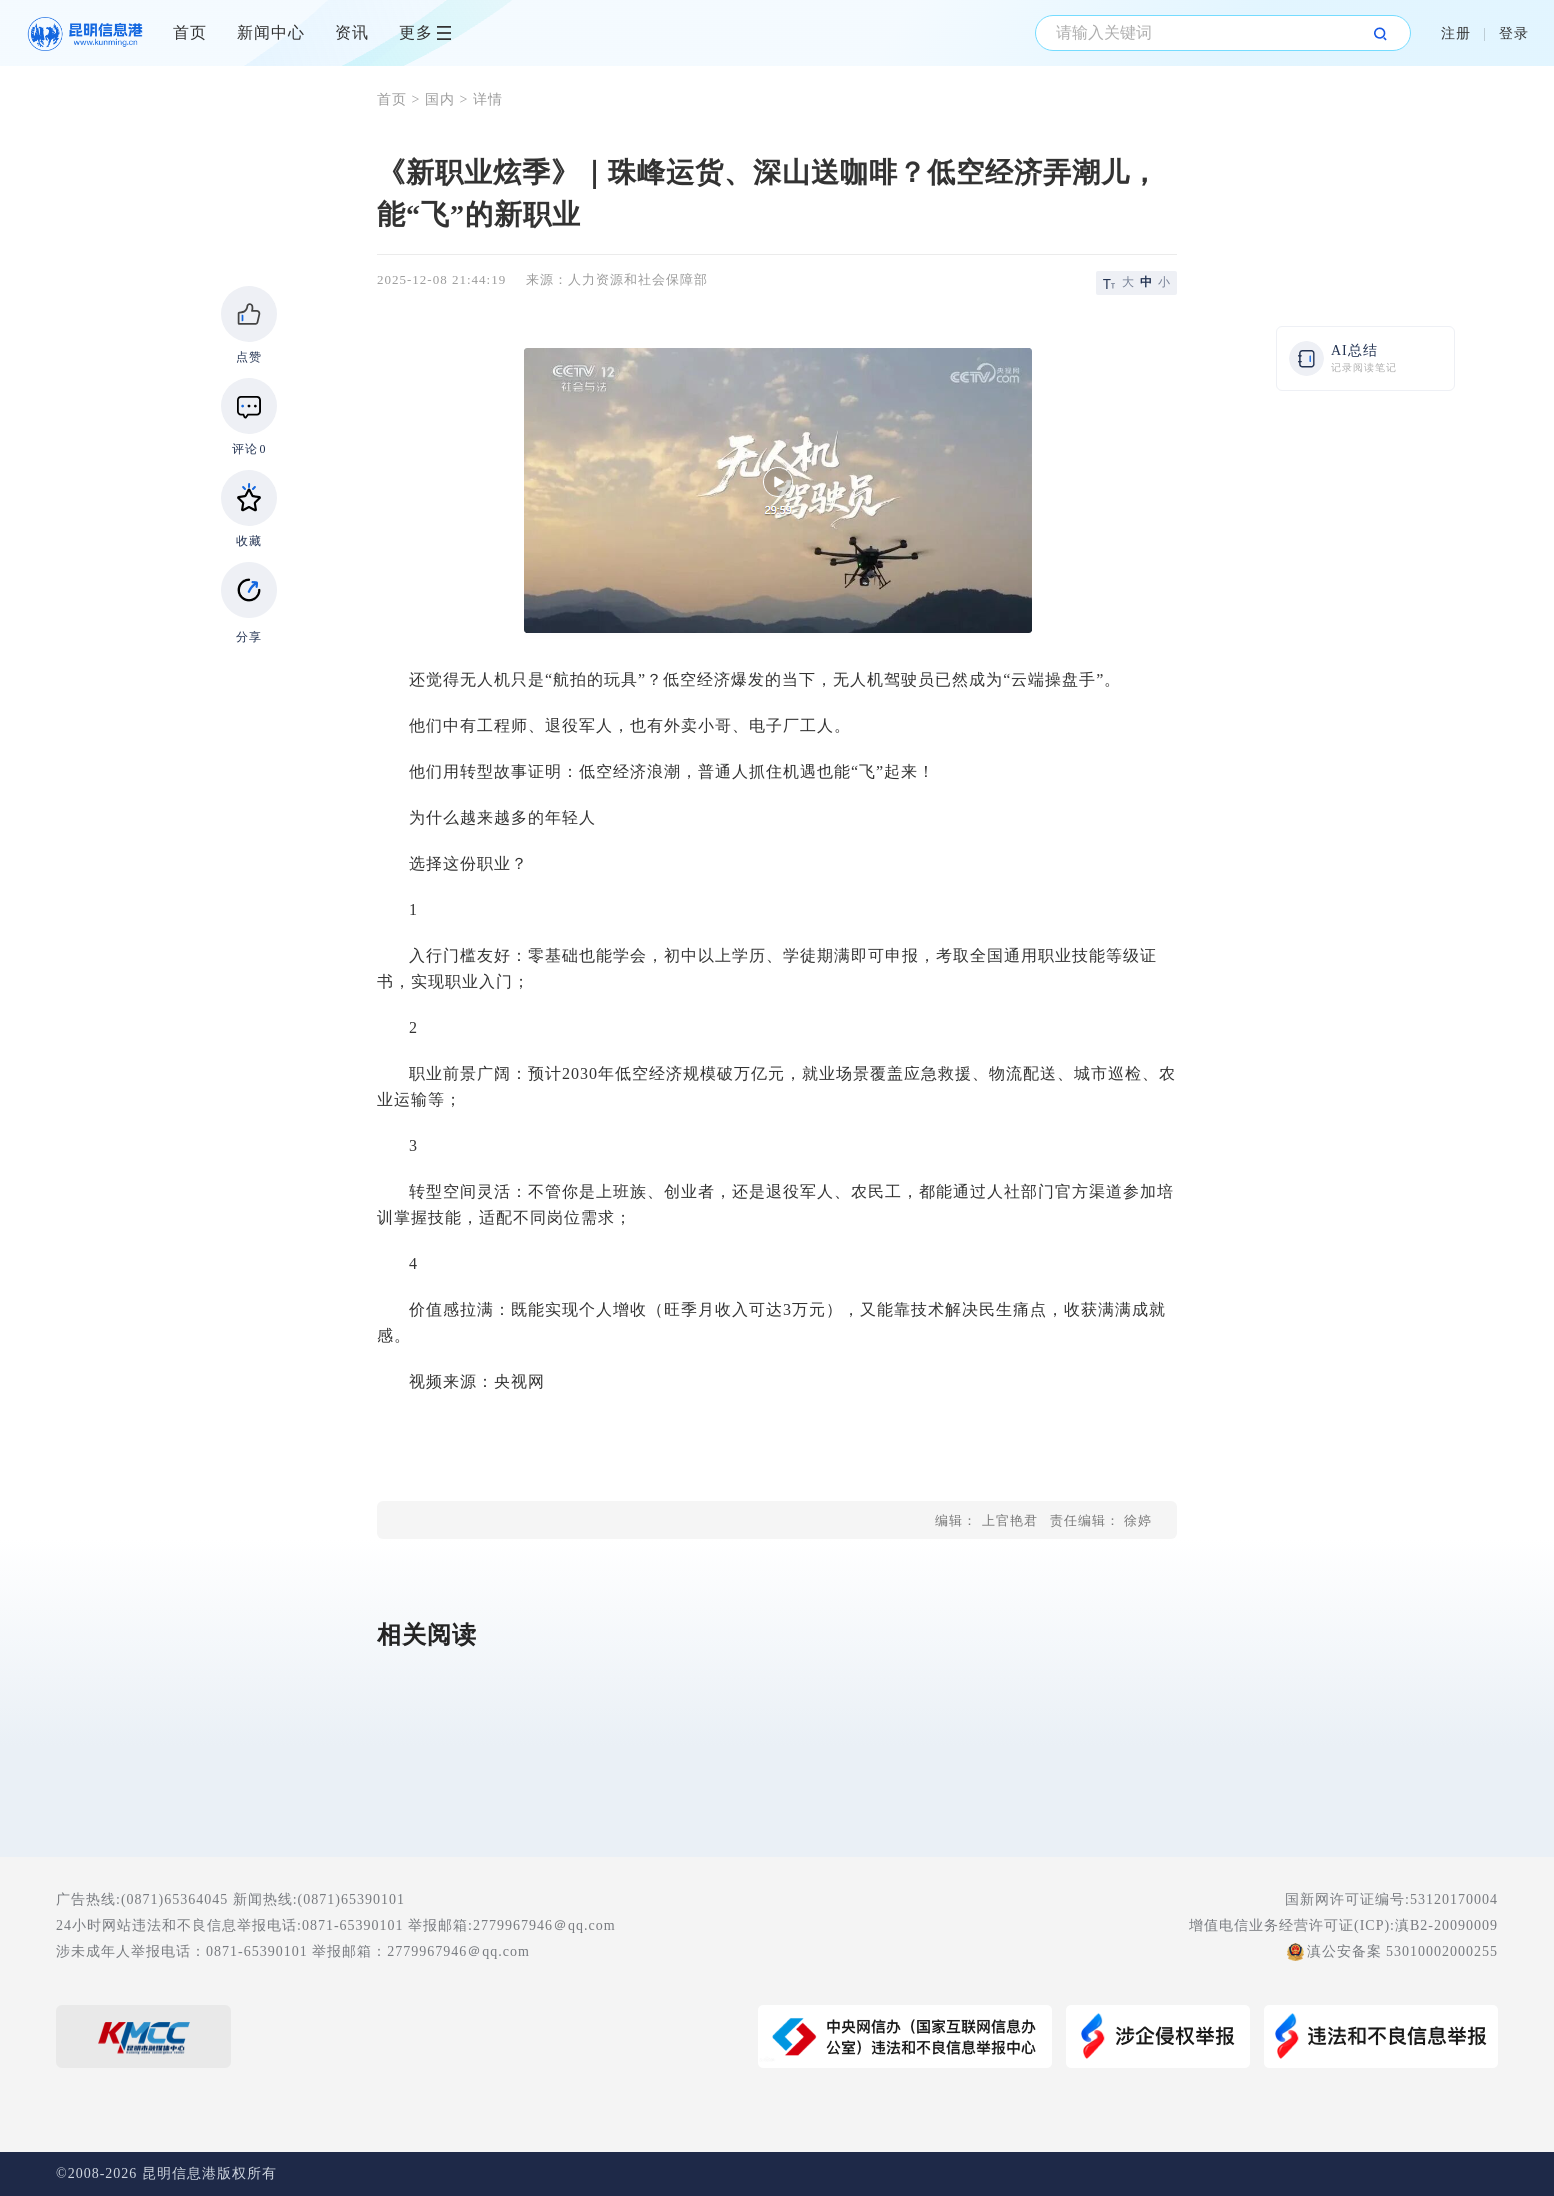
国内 (440, 99)
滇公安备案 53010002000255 (1403, 1951)
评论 (249, 449)
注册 (1456, 33)
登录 (1514, 33)
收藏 (249, 541)
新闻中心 (271, 32)
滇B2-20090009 (1446, 1925)
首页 (190, 32)
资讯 (352, 32)
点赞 (249, 357)
